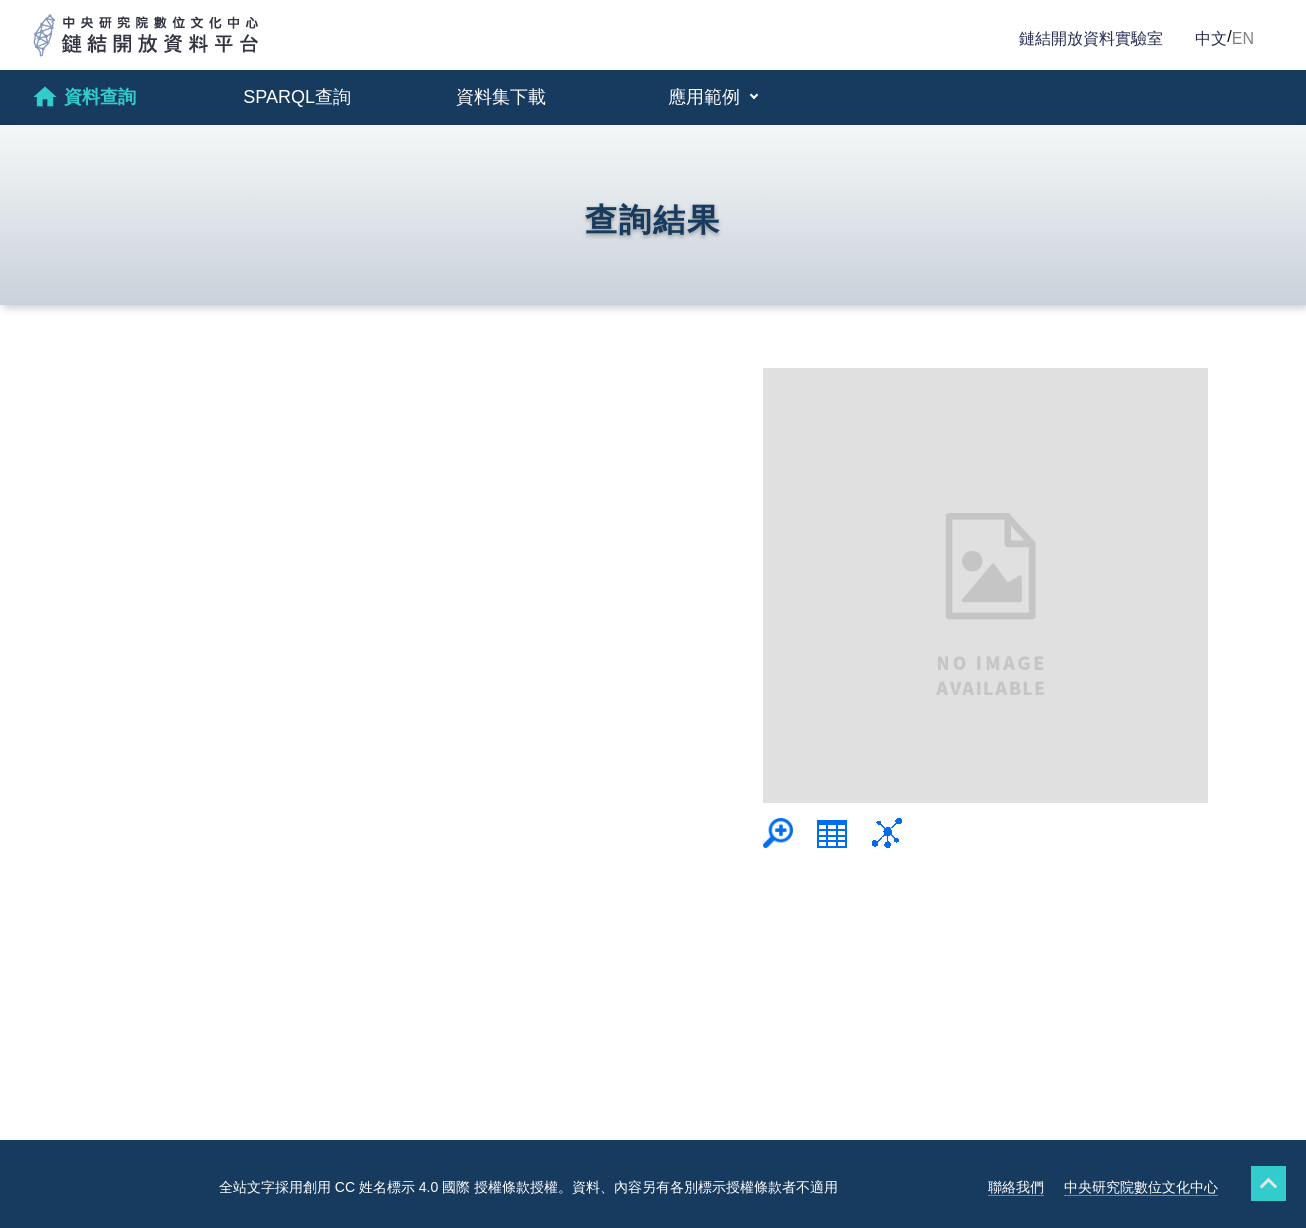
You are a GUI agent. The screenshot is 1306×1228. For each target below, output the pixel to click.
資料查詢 (83, 97)
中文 (1211, 38)
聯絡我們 (1016, 1187)
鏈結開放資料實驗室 (1091, 38)
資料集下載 (501, 97)
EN (1243, 38)
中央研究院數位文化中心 (1141, 1187)
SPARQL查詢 (297, 97)
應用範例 (706, 97)
